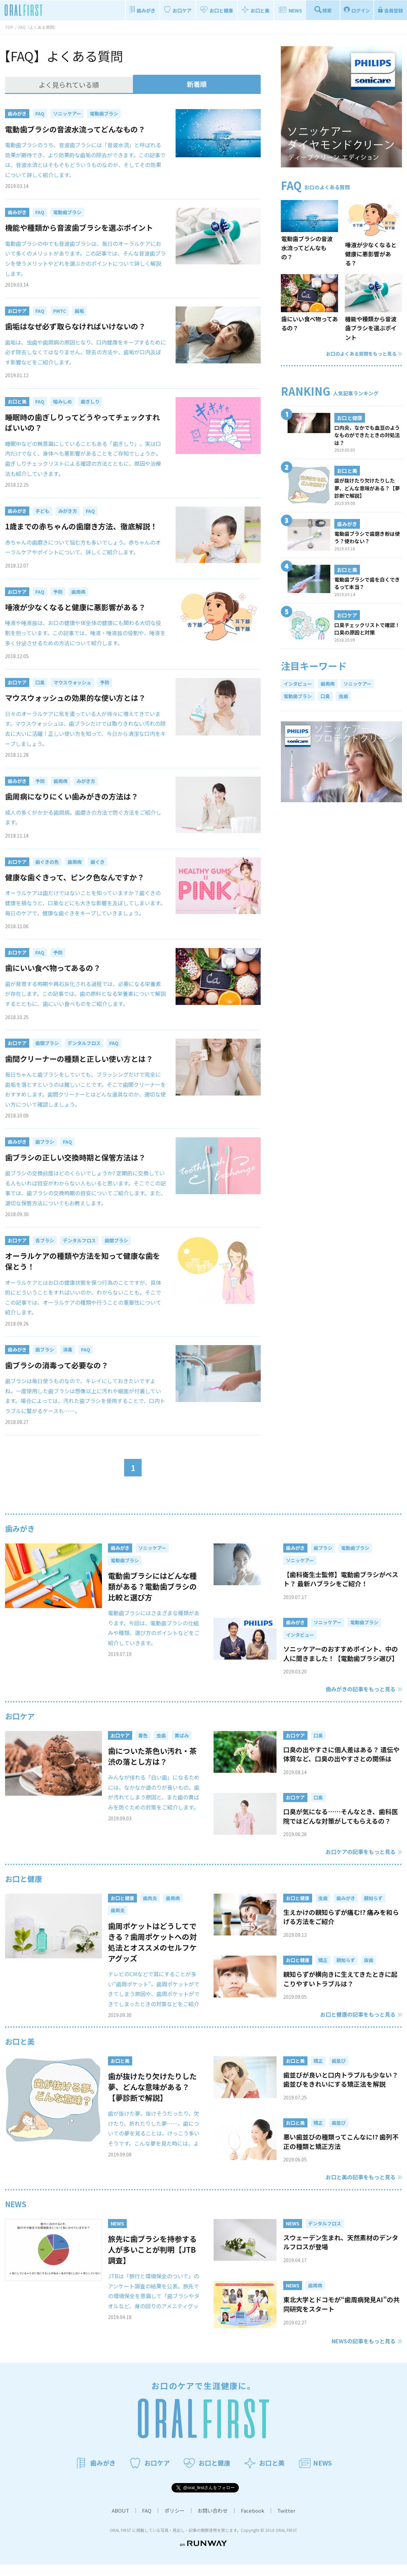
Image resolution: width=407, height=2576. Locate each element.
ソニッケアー (357, 683)
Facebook (252, 2521)
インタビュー (298, 683)
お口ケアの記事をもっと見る (361, 1852)
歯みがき (20, 1528)
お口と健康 (23, 1878)
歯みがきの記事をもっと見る (361, 1689)
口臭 (325, 696)
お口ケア (20, 1715)
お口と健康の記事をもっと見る (358, 2026)
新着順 (197, 84)
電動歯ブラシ (298, 696)
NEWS (15, 2215)
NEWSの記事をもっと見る (364, 2352)
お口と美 (20, 2052)
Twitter (286, 2521)
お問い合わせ (212, 2521)
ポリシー (174, 2521)
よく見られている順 (69, 85)
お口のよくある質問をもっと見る (364, 353)
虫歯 (343, 696)
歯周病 (328, 683)
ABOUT (120, 2521)
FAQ (146, 2521)
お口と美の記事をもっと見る (361, 2188)
